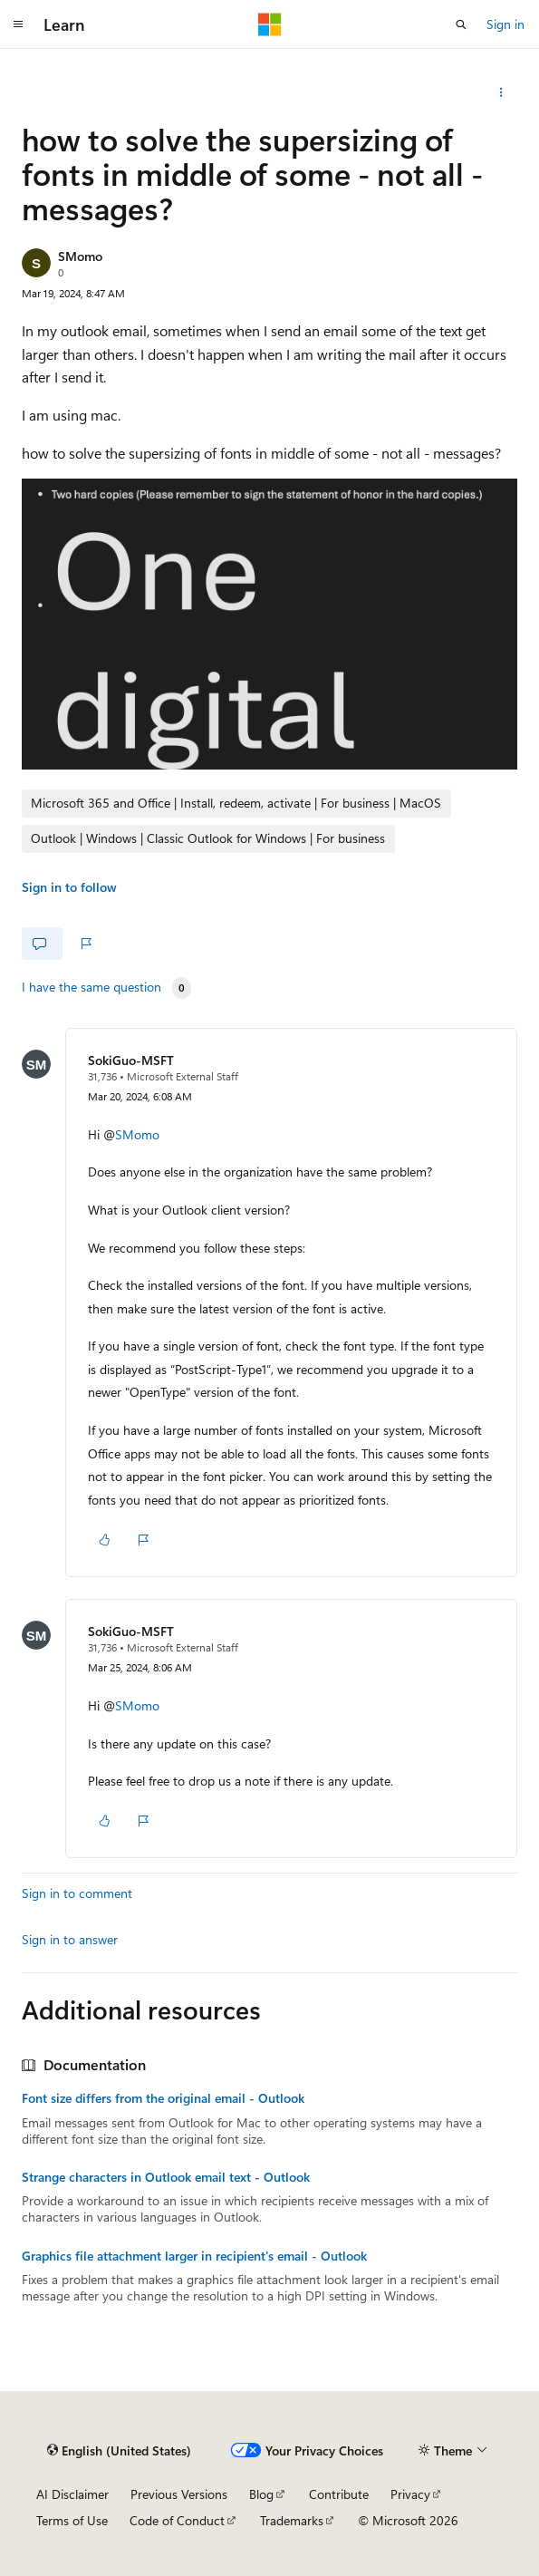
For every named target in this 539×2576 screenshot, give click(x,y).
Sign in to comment (77, 1893)
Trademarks (291, 2520)
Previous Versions (178, 2494)
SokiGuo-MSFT (131, 1060)
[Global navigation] (18, 24)
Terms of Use (72, 2520)
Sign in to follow (69, 887)
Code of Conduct (177, 2520)
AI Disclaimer (72, 2494)
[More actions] (501, 92)
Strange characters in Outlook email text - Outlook (166, 2177)
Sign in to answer (70, 1939)
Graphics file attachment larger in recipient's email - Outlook (194, 2256)
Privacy (410, 2494)
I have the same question (91, 987)
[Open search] (461, 24)
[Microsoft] (270, 24)
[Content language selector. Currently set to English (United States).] (119, 2450)
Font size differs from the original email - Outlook (163, 2098)
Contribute (339, 2494)
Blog (261, 2494)
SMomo (80, 256)
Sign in (505, 24)
